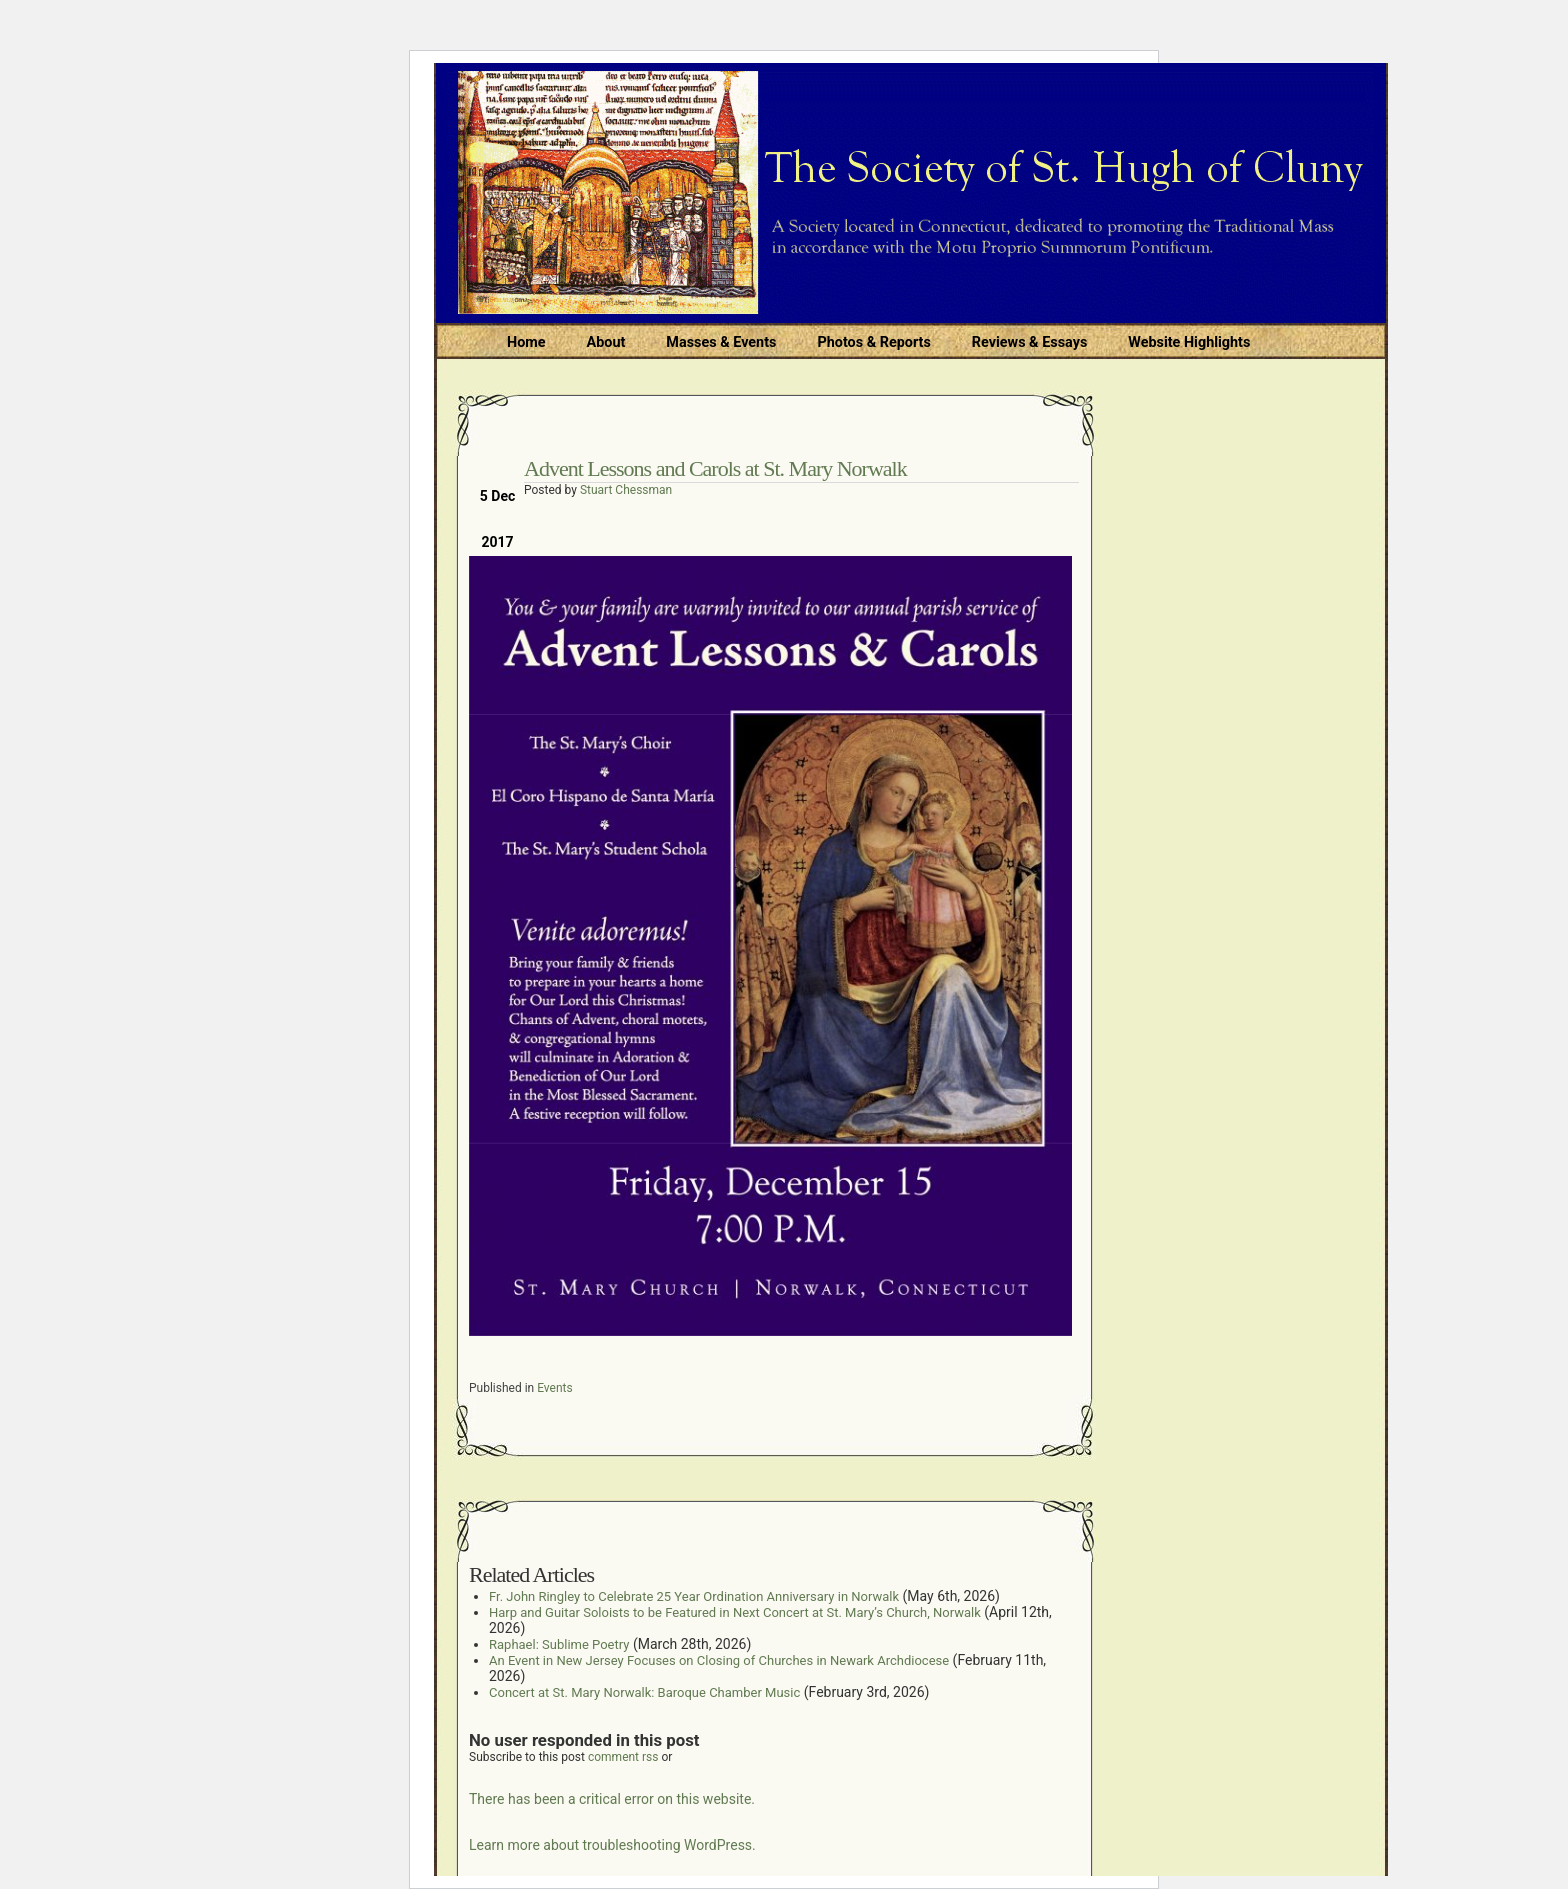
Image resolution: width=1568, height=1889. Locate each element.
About (606, 342)
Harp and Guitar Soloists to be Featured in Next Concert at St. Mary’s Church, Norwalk (735, 1612)
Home (526, 342)
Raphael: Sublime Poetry (559, 1644)
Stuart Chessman (626, 490)
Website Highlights (1189, 342)
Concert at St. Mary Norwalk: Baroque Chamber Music (644, 1692)
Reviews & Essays (1029, 342)
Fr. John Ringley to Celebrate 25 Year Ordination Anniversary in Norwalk (694, 1596)
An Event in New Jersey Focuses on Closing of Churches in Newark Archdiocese (719, 1660)
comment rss (623, 1757)
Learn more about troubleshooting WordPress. (612, 1845)
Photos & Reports (873, 342)
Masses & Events (721, 342)
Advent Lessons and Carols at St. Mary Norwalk (715, 468)
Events (555, 1388)
